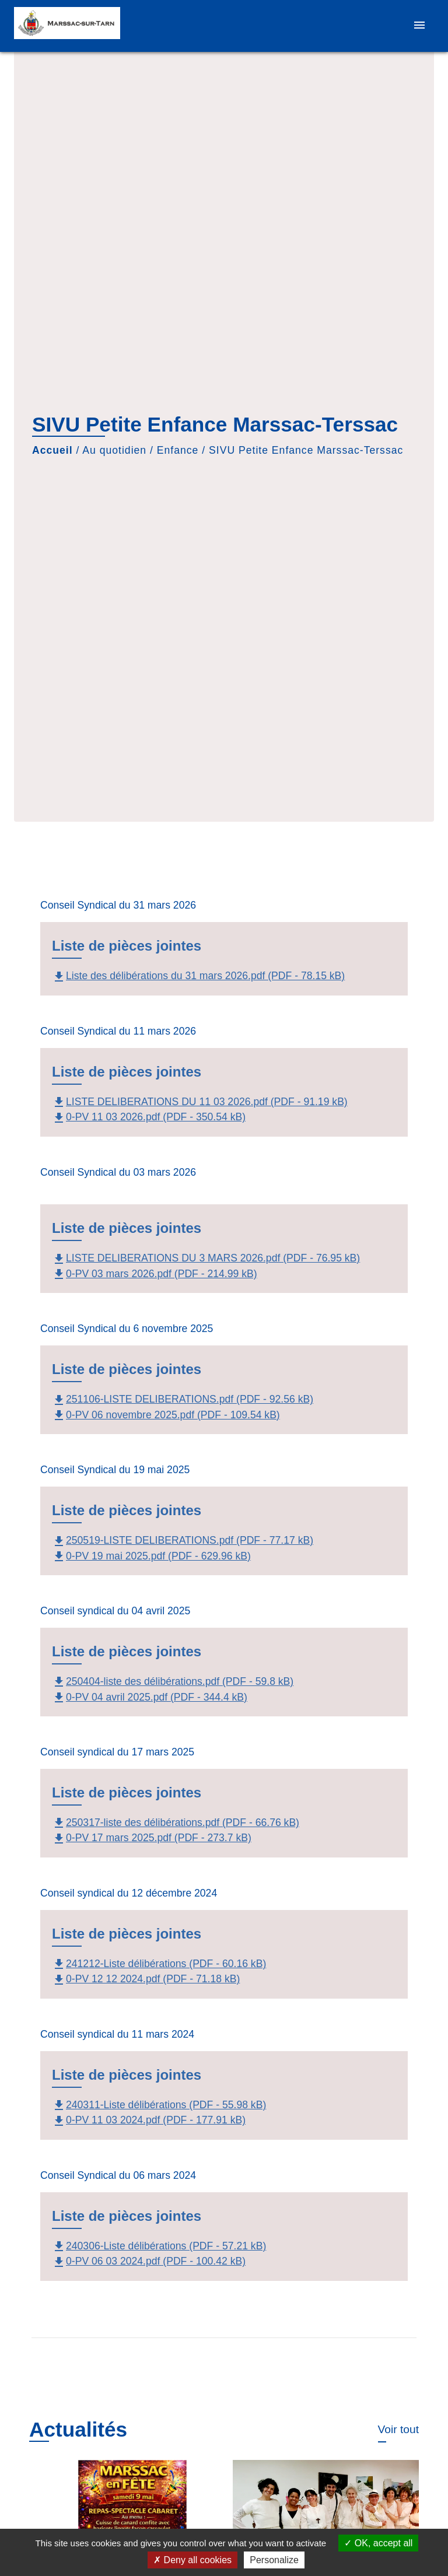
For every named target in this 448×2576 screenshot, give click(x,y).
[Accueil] (67, 26)
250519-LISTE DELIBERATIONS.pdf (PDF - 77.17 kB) (182, 1540)
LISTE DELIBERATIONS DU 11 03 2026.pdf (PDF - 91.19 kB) (200, 1101)
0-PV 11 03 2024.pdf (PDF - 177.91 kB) (149, 2120)
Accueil (52, 450)
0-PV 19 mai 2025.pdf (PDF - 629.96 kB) (151, 1556)
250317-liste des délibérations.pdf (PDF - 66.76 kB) (175, 1822)
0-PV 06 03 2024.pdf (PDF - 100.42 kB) (149, 2261)
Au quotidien (114, 450)
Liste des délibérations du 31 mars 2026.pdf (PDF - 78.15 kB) (198, 976)
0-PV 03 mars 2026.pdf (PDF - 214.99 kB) (154, 1274)
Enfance (178, 450)
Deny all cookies (192, 2560)
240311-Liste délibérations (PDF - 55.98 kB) (159, 2105)
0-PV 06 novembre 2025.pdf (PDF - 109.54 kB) (166, 1415)
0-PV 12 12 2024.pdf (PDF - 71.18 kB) (146, 1979)
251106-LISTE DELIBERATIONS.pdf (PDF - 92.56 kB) (182, 1399)
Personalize (274, 2560)
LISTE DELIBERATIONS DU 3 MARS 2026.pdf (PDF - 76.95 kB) (206, 1258)
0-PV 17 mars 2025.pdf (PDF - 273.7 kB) (151, 1837)
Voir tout (398, 2429)
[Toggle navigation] (419, 26)
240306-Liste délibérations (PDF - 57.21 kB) (159, 2246)
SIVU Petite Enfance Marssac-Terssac (306, 450)
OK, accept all (378, 2543)
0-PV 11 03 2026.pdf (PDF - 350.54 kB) (149, 1117)
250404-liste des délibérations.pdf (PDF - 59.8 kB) (172, 1681)
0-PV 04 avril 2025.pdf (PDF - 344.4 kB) (149, 1697)
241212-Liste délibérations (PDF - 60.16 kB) (159, 1963)
